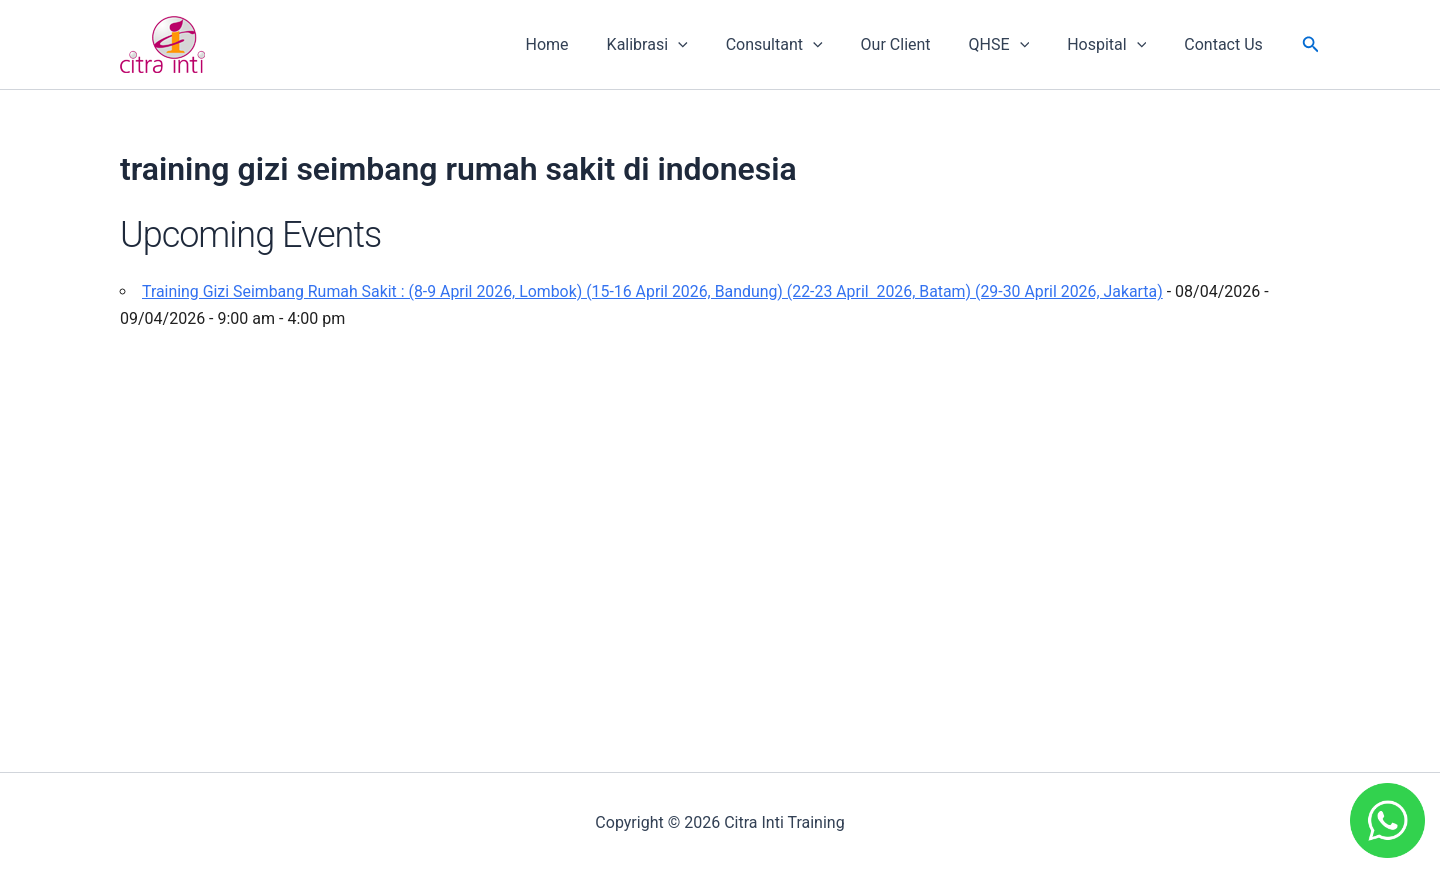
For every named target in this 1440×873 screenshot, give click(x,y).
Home (586, 44)
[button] (1311, 44)
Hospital (1115, 45)
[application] (711, 45)
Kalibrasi (680, 45)
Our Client (917, 44)
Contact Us (1226, 44)
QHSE (1014, 45)
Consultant (801, 45)
